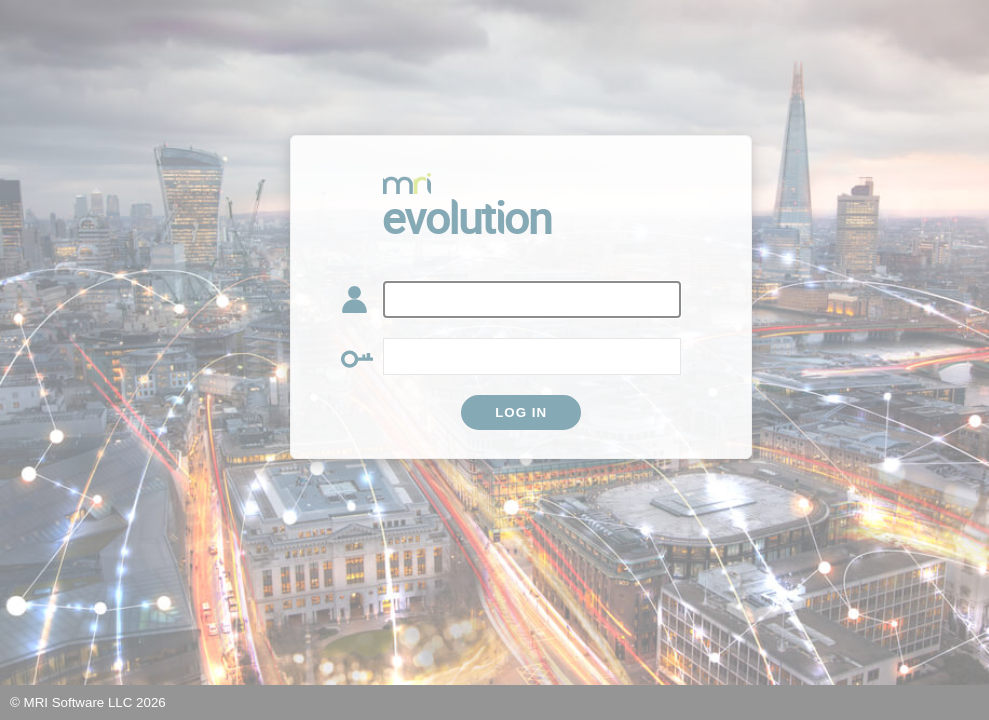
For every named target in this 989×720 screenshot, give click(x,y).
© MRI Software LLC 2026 (88, 702)
